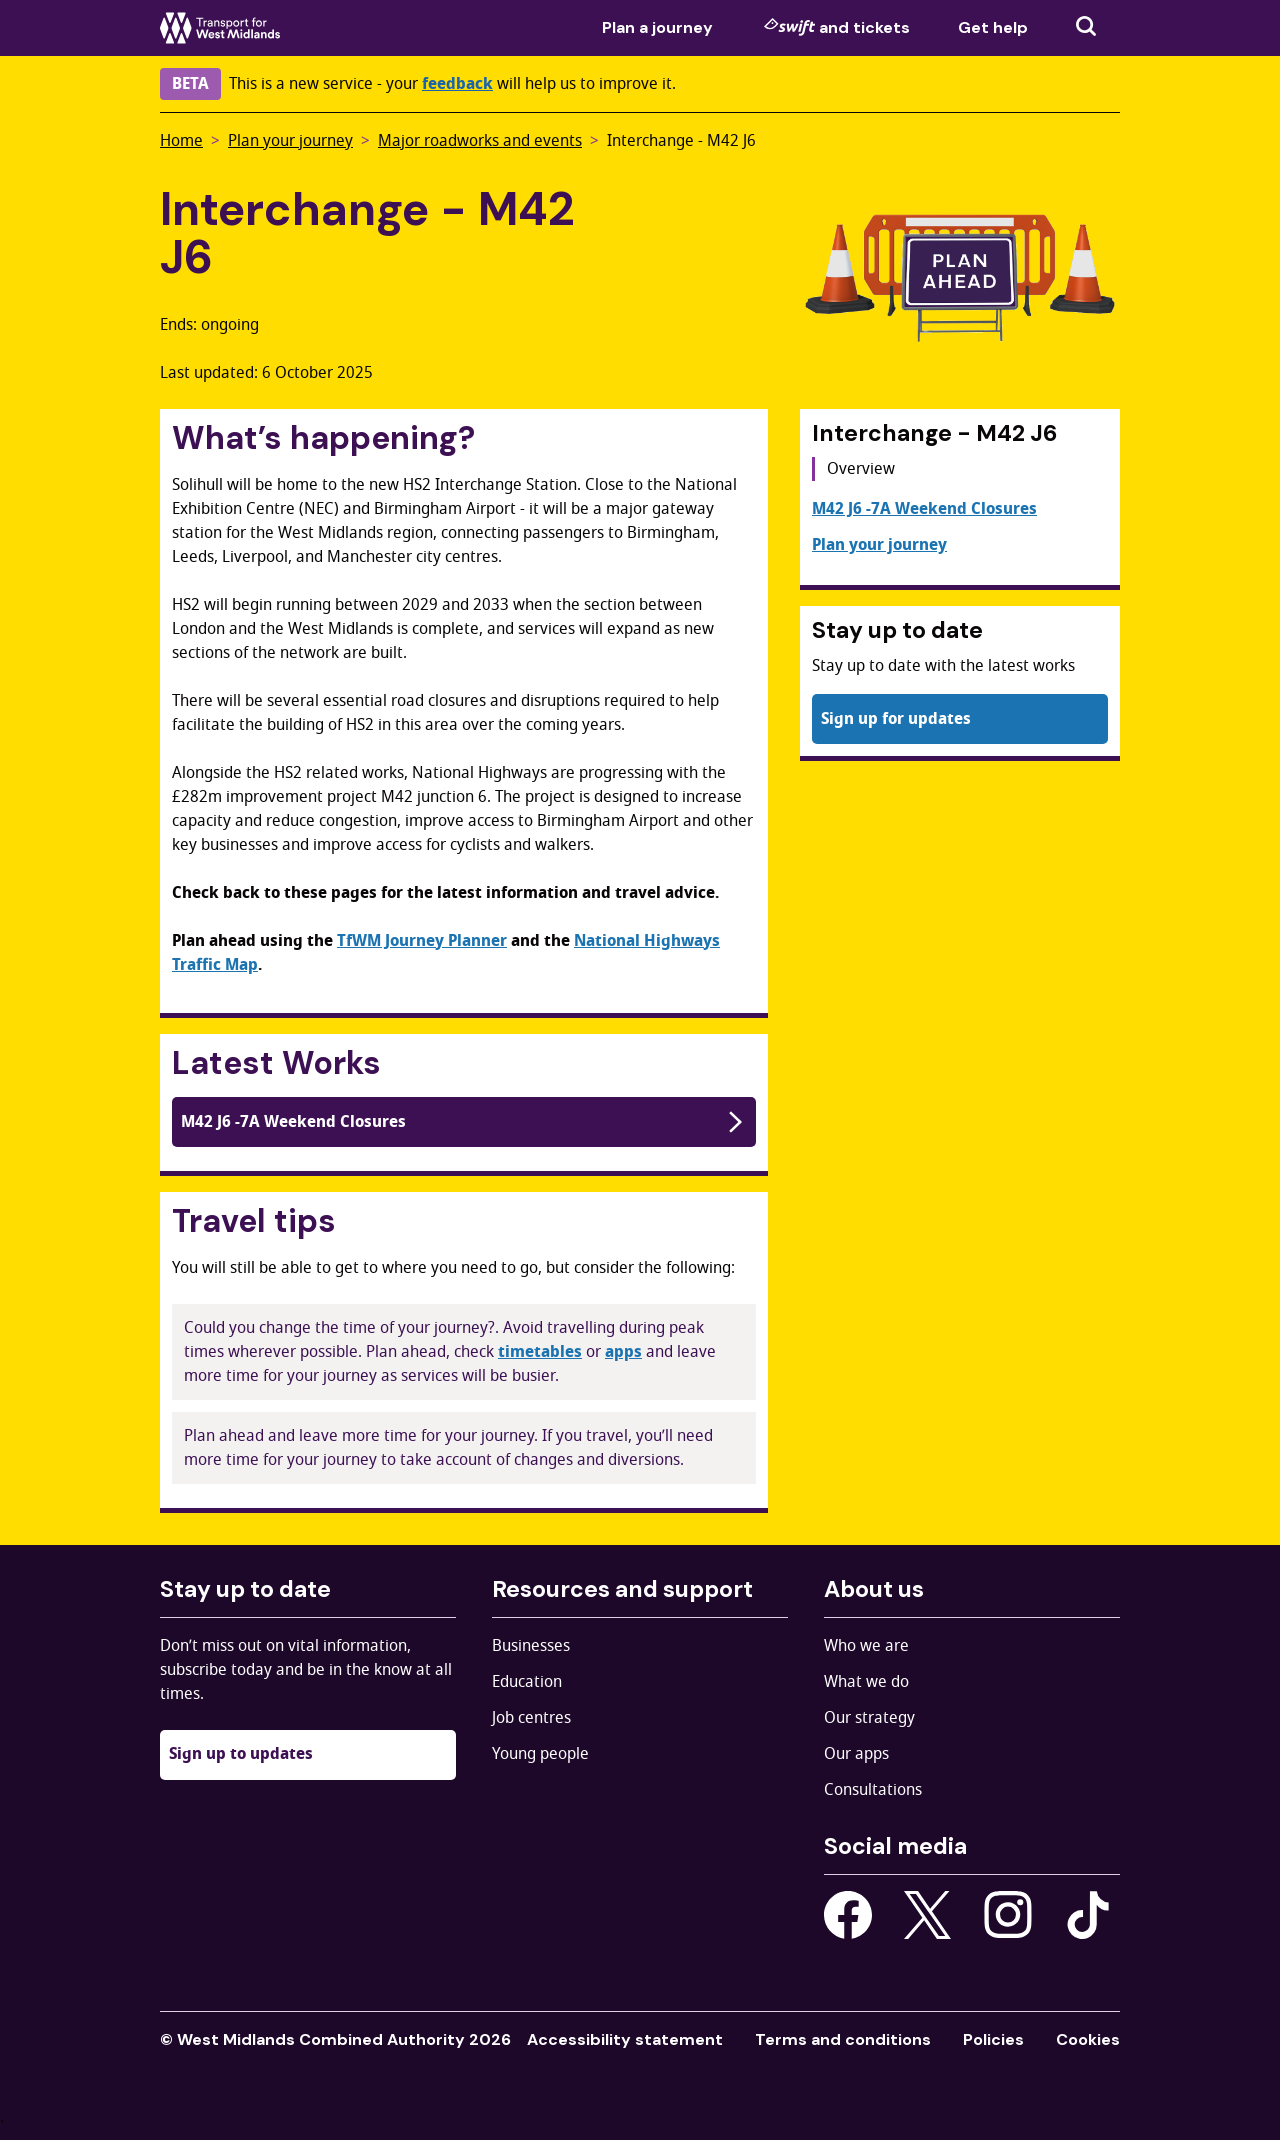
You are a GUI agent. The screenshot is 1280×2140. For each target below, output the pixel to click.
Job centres (531, 1718)
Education (527, 1682)
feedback (457, 84)
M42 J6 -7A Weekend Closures (464, 1122)
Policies (993, 2039)
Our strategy (869, 1718)
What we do (866, 1682)
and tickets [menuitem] (837, 27)
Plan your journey (290, 141)
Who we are (866, 1646)
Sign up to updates (241, 1754)
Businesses (531, 1646)
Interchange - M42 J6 (681, 141)
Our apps (856, 1754)
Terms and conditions (843, 2039)
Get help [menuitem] (993, 27)
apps (623, 1352)
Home (181, 141)
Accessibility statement (625, 2039)
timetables (540, 1352)
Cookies (1088, 2039)
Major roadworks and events (480, 141)
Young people (540, 1754)
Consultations (873, 1790)
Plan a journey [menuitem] (657, 27)
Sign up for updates (896, 719)
